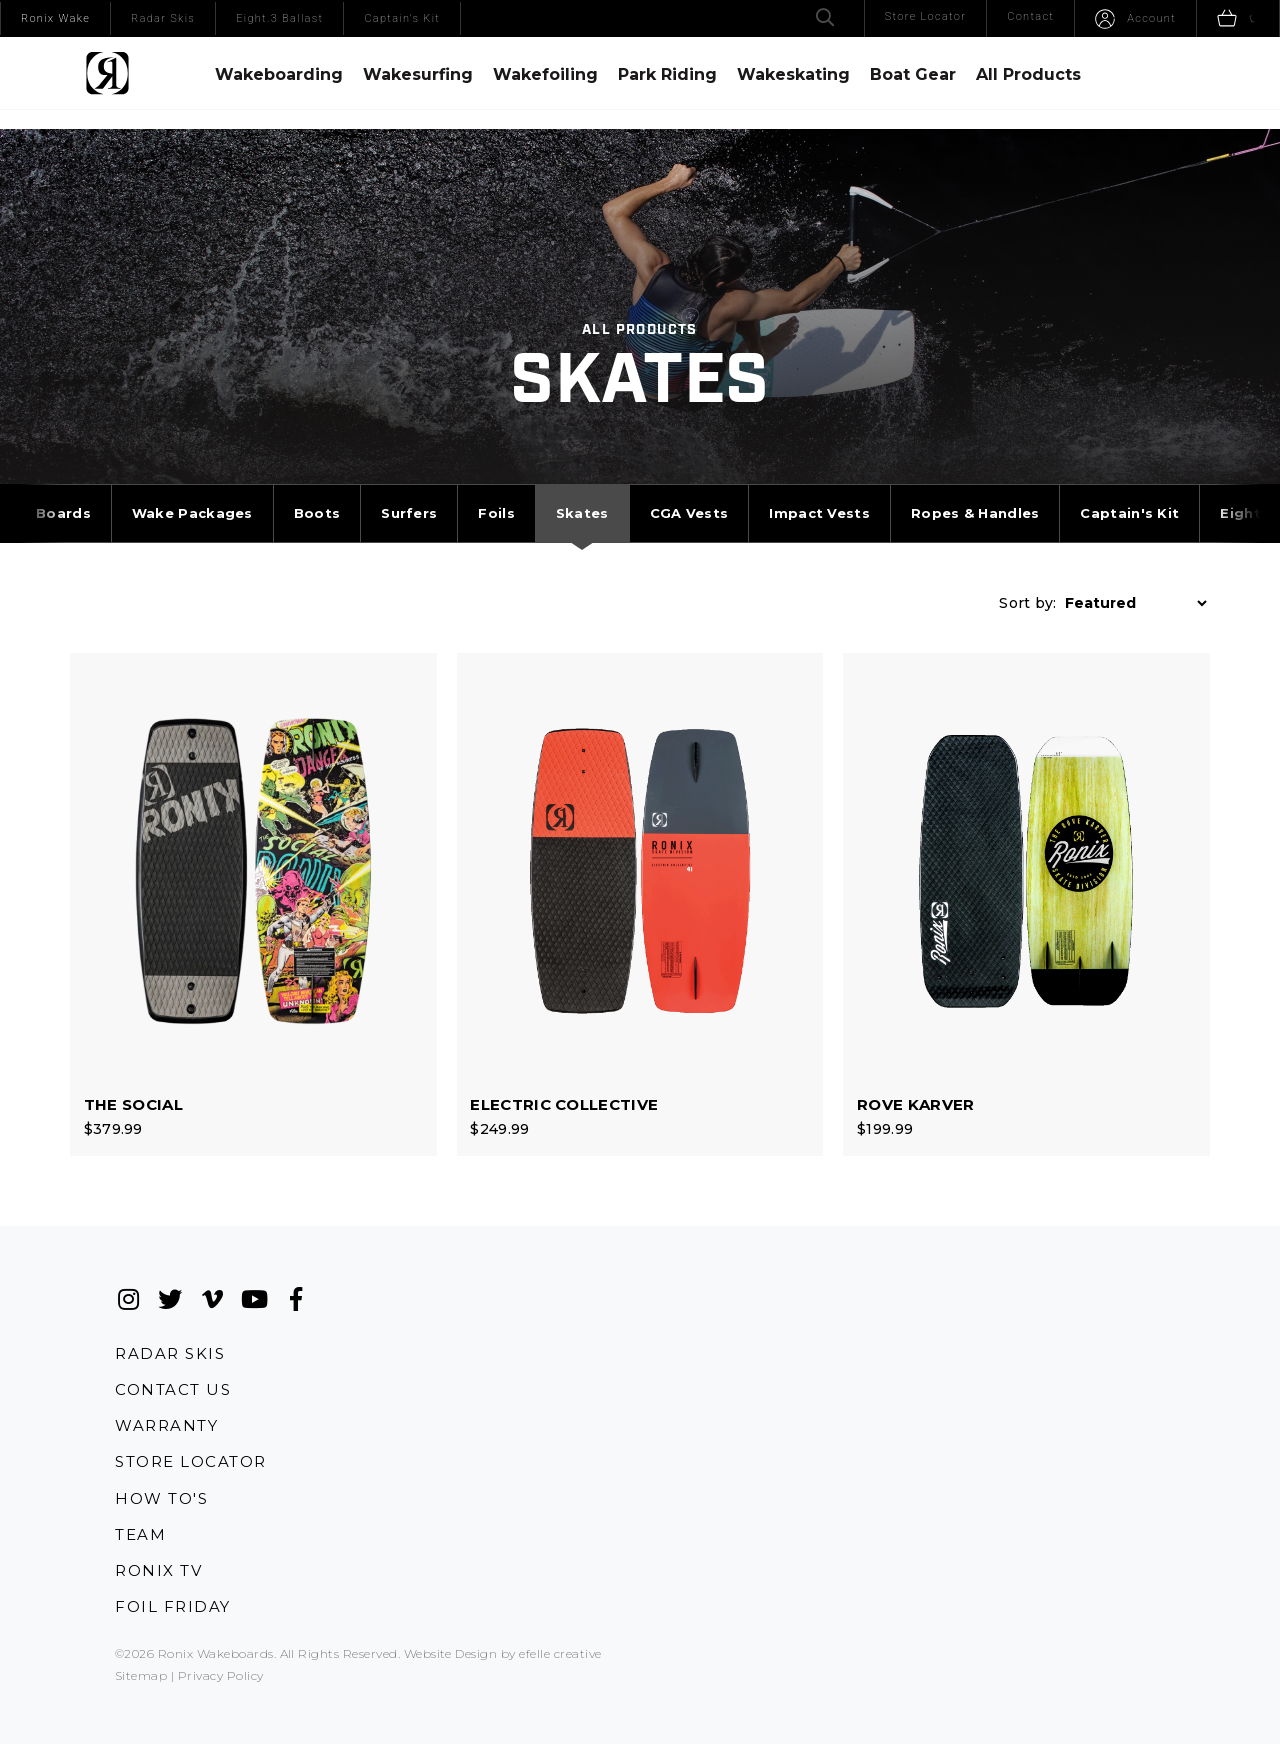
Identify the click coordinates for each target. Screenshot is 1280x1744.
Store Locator (191, 1422)
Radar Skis (170, 1308)
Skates (582, 491)
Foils (496, 491)
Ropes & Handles (975, 491)
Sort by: (1027, 581)
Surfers (409, 491)
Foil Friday (173, 1572)
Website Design (451, 1619)
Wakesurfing (418, 74)
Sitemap (141, 1641)
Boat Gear (913, 74)
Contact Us (173, 1347)
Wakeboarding (279, 74)
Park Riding (667, 74)
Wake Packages (192, 491)
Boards (63, 491)
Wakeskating (793, 74)
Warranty (166, 1384)
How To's (161, 1459)
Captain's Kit (1129, 491)
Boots (317, 491)
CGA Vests (689, 491)
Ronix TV (158, 1534)
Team (140, 1497)
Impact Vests (819, 491)
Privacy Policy (221, 1641)
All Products (1028, 74)
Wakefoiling (545, 74)
